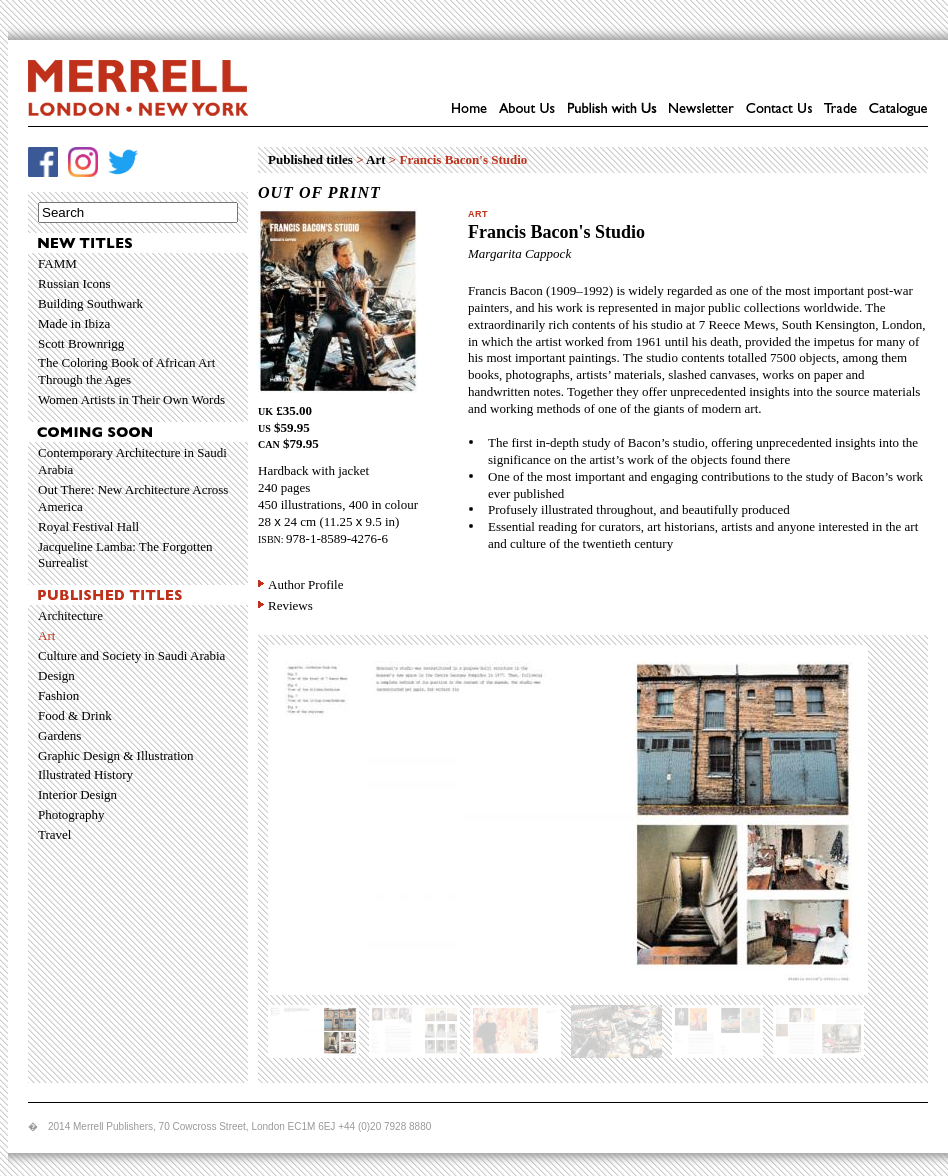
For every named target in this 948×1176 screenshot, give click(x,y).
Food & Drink (75, 715)
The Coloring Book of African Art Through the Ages (126, 371)
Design (56, 675)
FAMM (57, 263)
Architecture (70, 615)
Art (46, 635)
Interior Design (77, 794)
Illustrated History (85, 774)
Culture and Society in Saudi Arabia (131, 655)
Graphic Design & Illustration (116, 755)
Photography (71, 814)
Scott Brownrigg (81, 343)
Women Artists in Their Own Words (131, 399)
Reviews (290, 605)
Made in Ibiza (74, 323)
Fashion (58, 695)
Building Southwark (90, 303)
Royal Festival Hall (88, 526)
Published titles (310, 159)
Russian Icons (74, 283)
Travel (54, 834)
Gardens (59, 735)
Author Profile (305, 584)
